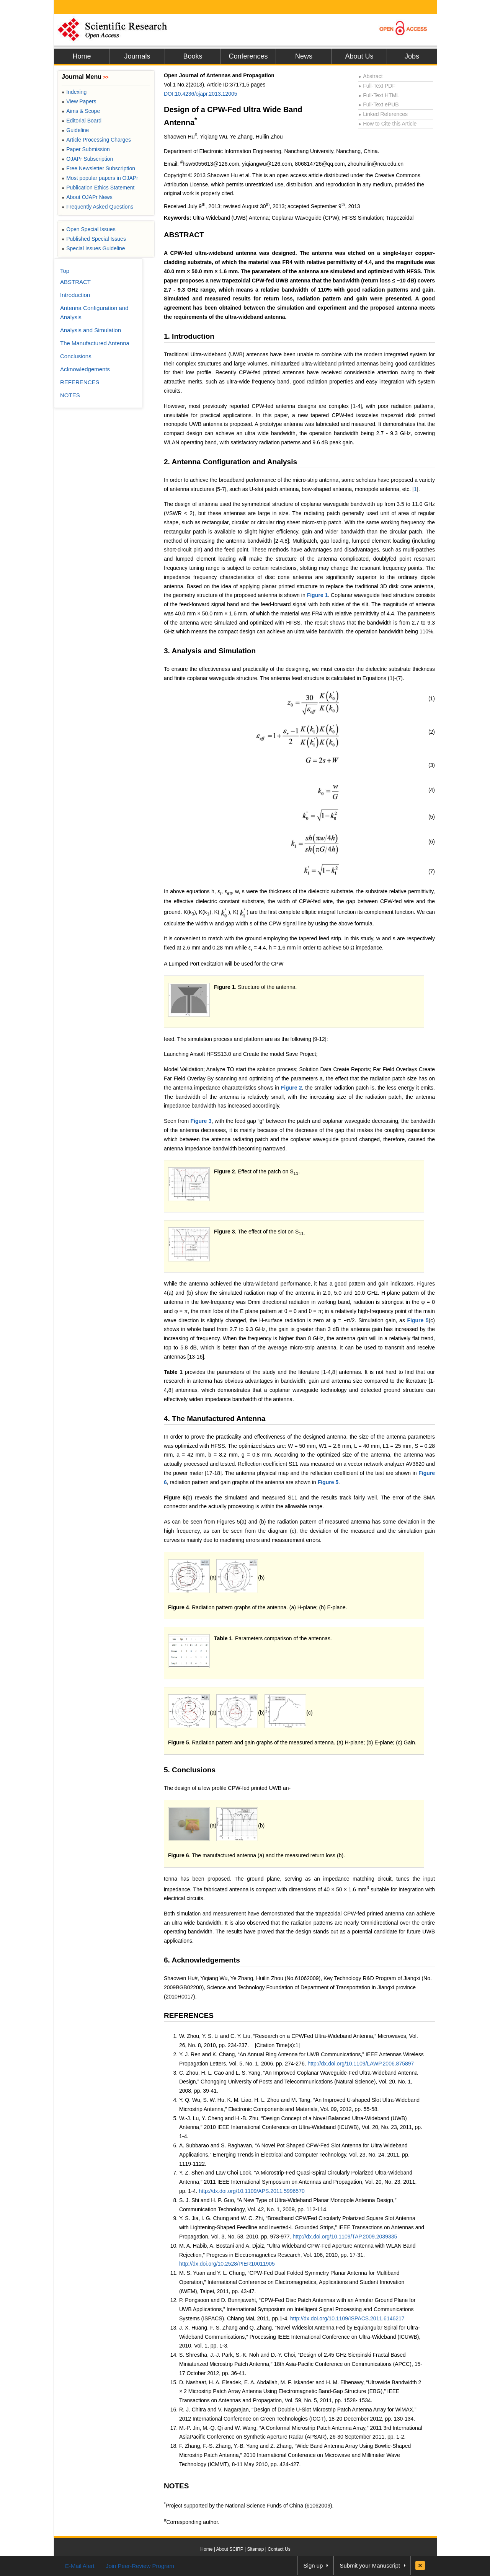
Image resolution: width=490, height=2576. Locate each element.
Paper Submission (86, 149)
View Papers (79, 101)
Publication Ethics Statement (98, 187)
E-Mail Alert (80, 2566)
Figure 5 (417, 1320)
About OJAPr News (87, 197)
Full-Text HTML (378, 95)
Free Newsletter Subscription (98, 168)
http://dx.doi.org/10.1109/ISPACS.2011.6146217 (347, 2318)
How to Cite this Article (387, 124)
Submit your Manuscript (370, 2565)
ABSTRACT (184, 235)
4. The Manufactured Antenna (214, 1418)
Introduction (75, 295)
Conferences (248, 56)
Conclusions (75, 356)
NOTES (176, 2486)
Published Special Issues (94, 239)
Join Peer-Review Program (140, 2566)
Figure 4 (178, 1607)
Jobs (412, 56)
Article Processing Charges (96, 140)
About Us (359, 56)
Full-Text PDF (376, 86)
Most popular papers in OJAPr (100, 178)
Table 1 (173, 1372)
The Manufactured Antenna (94, 343)
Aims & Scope (81, 111)
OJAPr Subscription (87, 159)
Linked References (383, 114)
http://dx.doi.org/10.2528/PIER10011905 (227, 2264)
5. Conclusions (190, 1770)
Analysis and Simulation (90, 330)
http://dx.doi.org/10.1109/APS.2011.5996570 (251, 2191)
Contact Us (279, 2549)
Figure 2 (291, 1088)
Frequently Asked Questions (97, 207)
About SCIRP (229, 2549)
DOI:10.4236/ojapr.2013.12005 (200, 94)
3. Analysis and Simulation (210, 651)
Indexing (74, 92)
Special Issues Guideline (93, 248)
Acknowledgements (85, 369)
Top (64, 271)
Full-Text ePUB (378, 104)
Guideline (75, 130)
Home (81, 56)
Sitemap (255, 2549)
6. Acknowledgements (202, 1960)
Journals (137, 56)
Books (192, 56)
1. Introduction (189, 336)
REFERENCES (189, 2016)
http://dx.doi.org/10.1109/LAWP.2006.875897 (360, 2063)
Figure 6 (175, 1497)
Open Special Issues (89, 229)
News (303, 56)
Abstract (370, 76)
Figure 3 (200, 1121)
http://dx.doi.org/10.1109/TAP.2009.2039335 (345, 2236)
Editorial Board (81, 120)
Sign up (313, 2565)
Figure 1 (317, 595)
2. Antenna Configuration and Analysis (230, 462)
